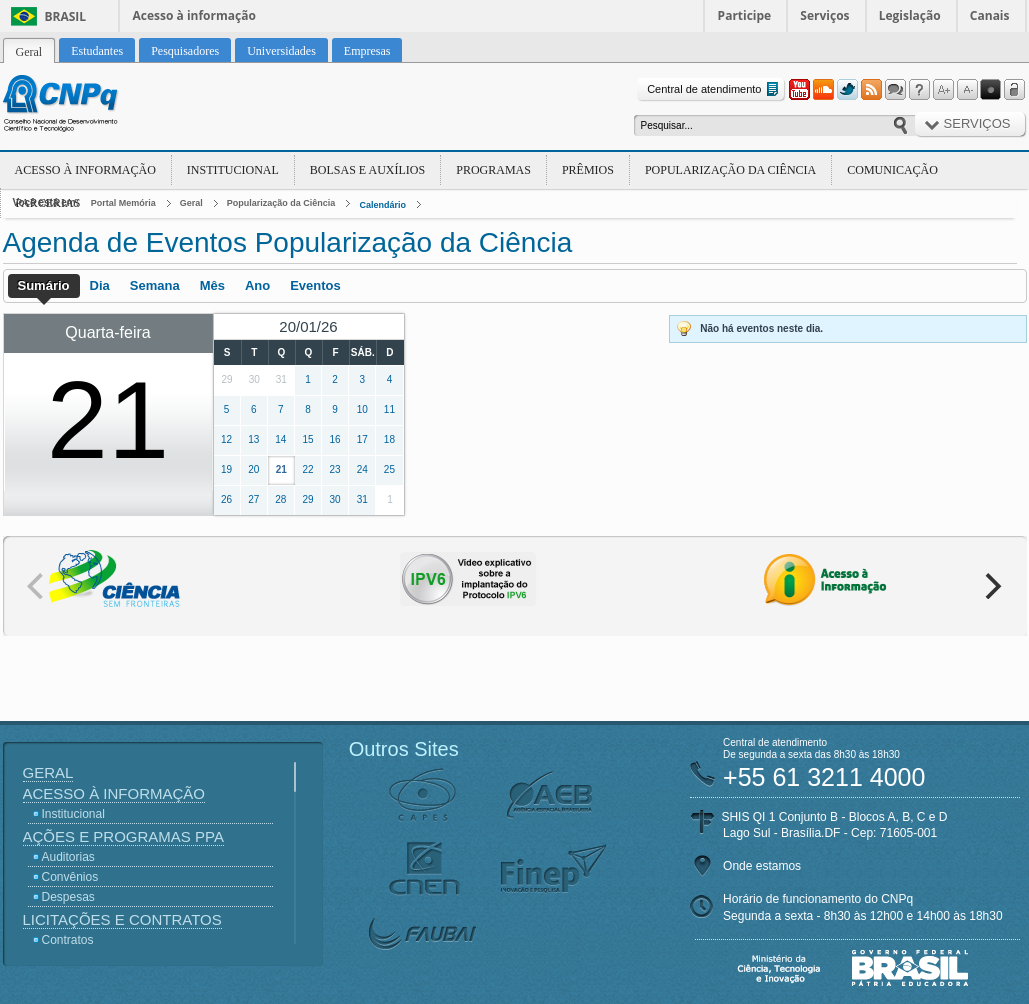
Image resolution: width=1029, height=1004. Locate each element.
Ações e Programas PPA (123, 836)
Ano (257, 285)
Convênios (70, 877)
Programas (493, 170)
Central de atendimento (714, 89)
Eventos (315, 285)
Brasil (66, 16)
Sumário (44, 285)
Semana (155, 285)
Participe (745, 15)
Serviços (824, 15)
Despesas (68, 897)
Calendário (382, 205)
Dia (100, 285)
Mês (212, 285)
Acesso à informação (194, 15)
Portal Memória (123, 203)
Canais (990, 15)
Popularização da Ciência (730, 170)
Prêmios (588, 170)
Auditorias (68, 857)
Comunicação (892, 170)
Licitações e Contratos (122, 919)
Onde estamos (762, 866)
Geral (191, 203)
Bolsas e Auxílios (367, 170)
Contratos (68, 940)
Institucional (233, 170)
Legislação (910, 15)
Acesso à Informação (85, 170)
